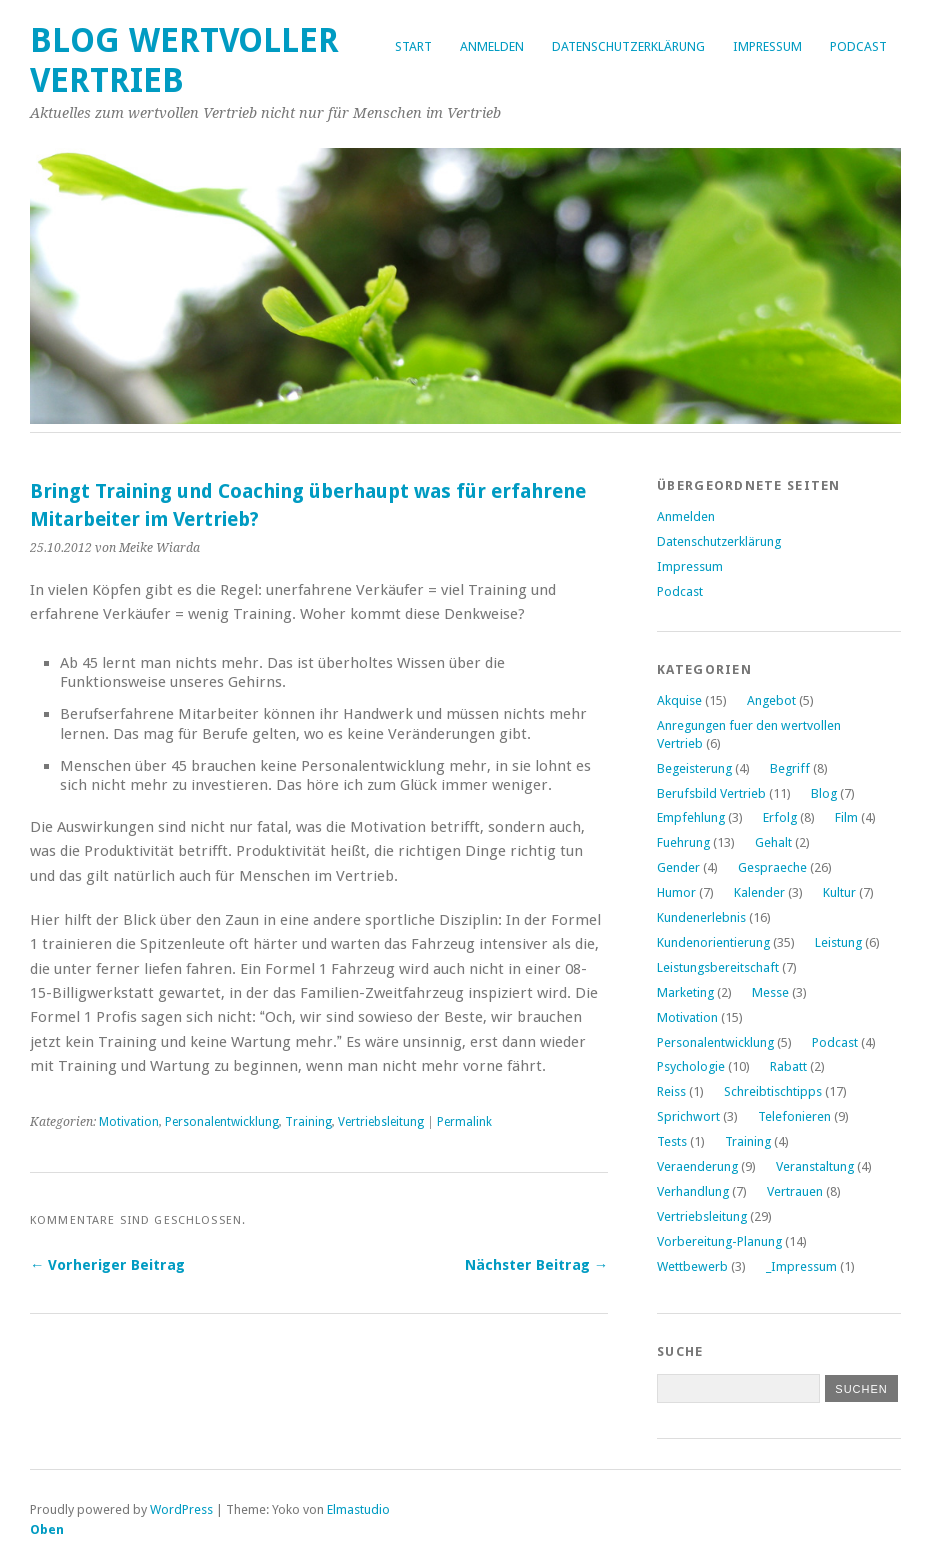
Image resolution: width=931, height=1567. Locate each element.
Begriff (790, 768)
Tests (672, 1141)
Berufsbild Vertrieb (711, 793)
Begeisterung (694, 768)
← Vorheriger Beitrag (107, 1265)
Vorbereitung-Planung (719, 1241)
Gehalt (773, 842)
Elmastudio (358, 1509)
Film (846, 817)
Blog (824, 793)
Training (308, 1122)
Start (413, 46)
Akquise (679, 700)
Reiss (671, 1091)
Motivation (129, 1122)
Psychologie (691, 1066)
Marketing (685, 992)
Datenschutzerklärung (628, 46)
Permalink (464, 1122)
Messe (770, 992)
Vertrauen (795, 1191)
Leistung (838, 942)
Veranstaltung (815, 1166)
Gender (678, 867)
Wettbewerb (692, 1266)
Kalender (759, 892)
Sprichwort (688, 1116)
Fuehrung (683, 842)
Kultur (839, 892)
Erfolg (780, 817)
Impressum (767, 46)
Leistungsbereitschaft (718, 967)
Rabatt (788, 1066)
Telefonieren (794, 1116)
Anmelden (492, 46)
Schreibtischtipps (773, 1091)
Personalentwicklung (222, 1122)
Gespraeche (772, 867)
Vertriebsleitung (381, 1122)
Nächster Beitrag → (536, 1265)
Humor (676, 892)
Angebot (771, 700)
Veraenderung (697, 1166)
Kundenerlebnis (701, 917)
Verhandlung (693, 1191)
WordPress (181, 1509)
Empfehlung (691, 817)
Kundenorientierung (713, 942)
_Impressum (801, 1266)
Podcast (858, 46)
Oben (47, 1529)
